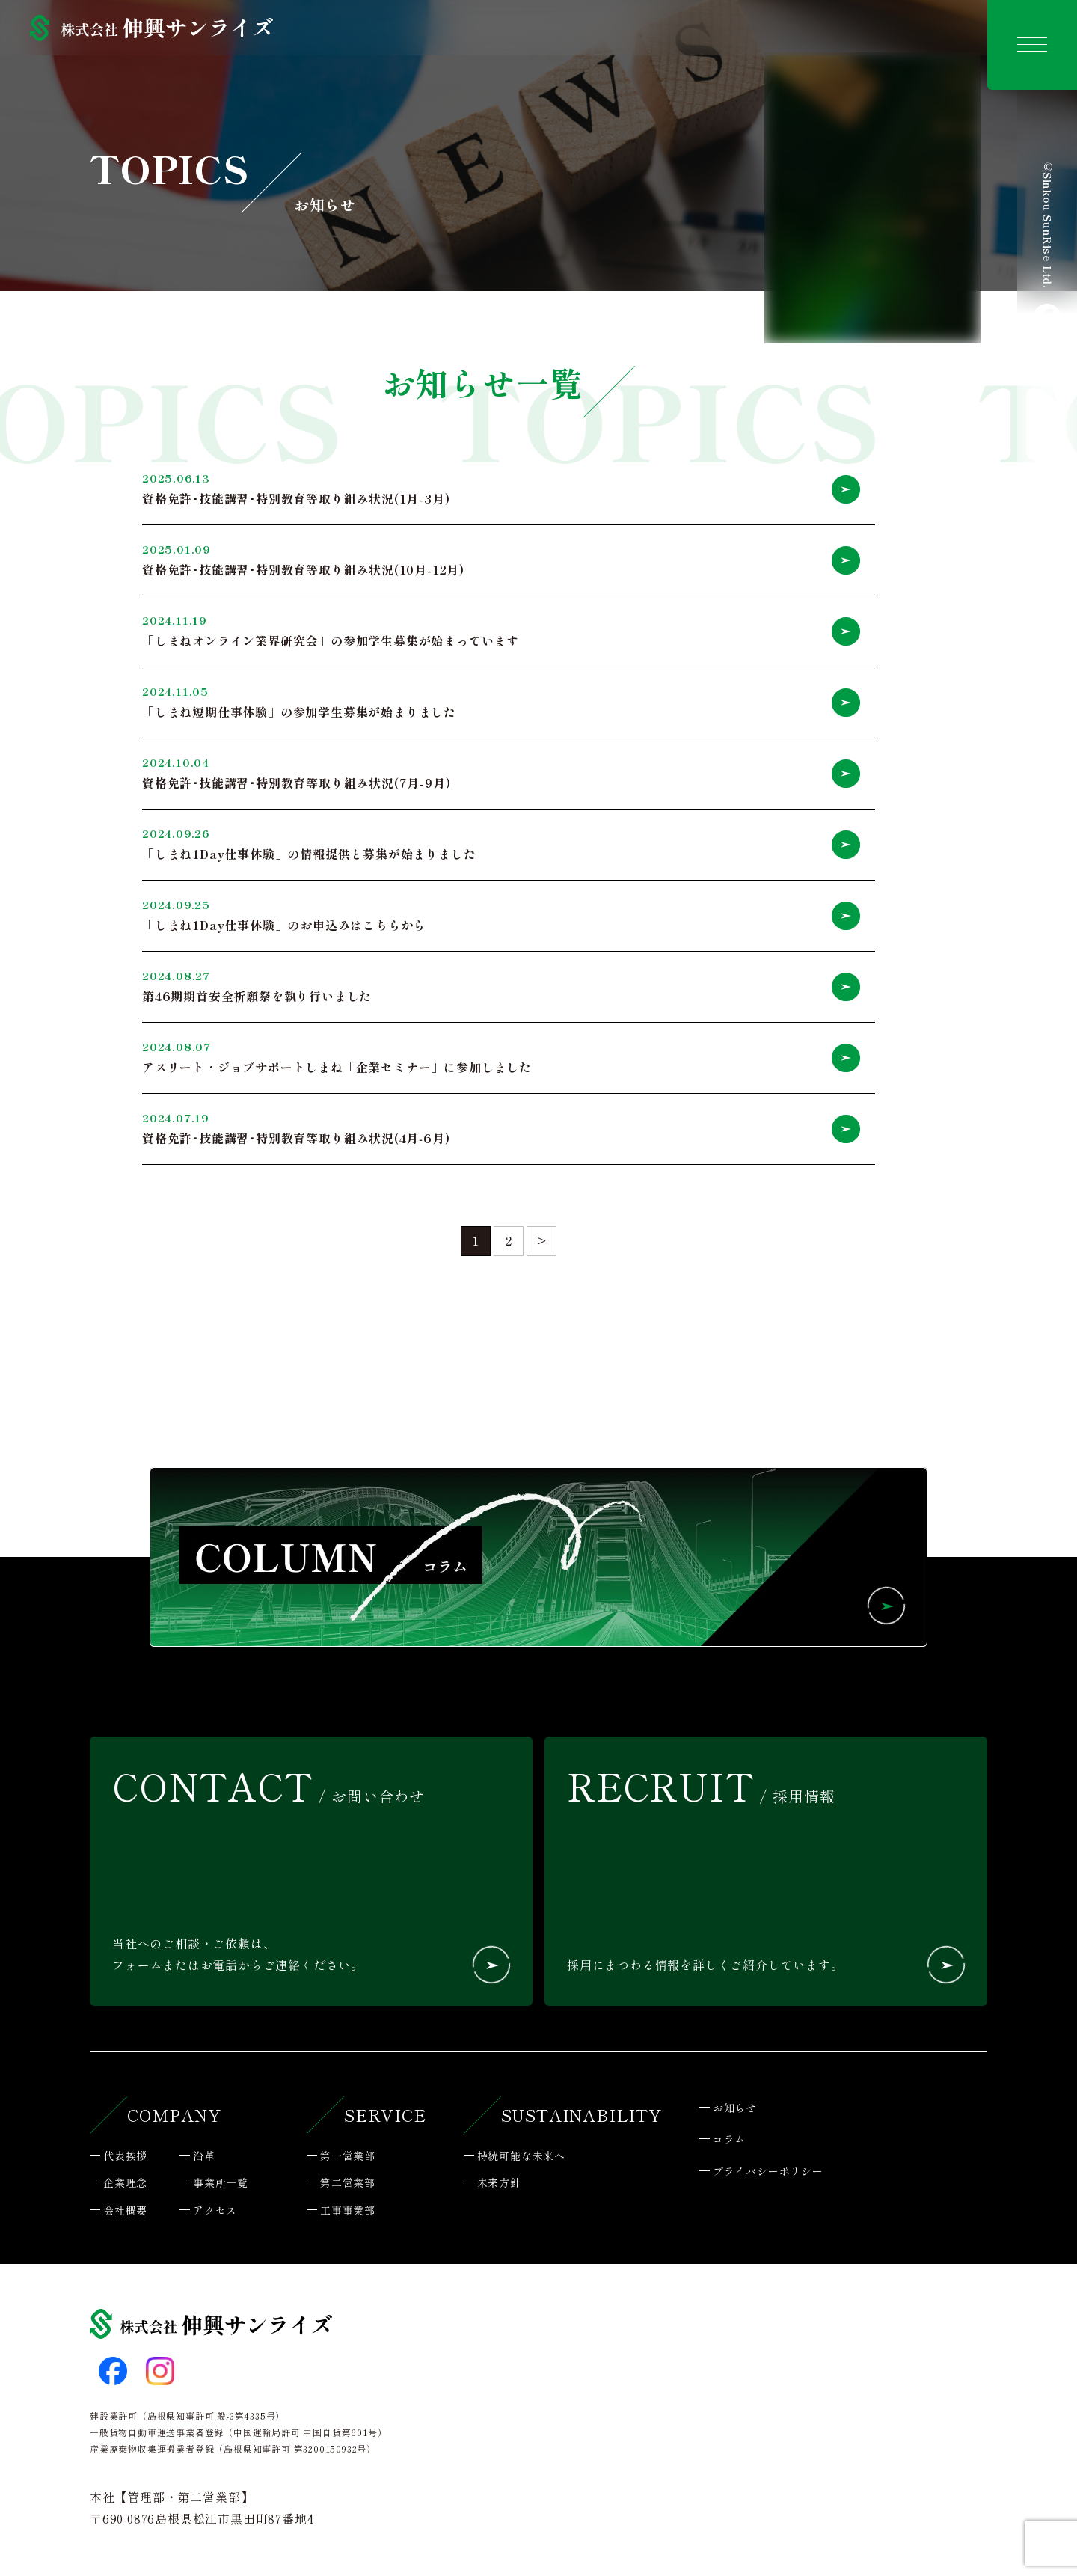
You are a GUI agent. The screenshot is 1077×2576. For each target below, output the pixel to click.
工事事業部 (347, 2211)
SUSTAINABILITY (581, 2116)
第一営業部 (347, 2157)
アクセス (215, 2211)
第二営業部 (347, 2183)
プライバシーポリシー (768, 2172)
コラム (729, 2140)
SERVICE (385, 2116)
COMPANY (174, 2116)
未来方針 (499, 2183)
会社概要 (125, 2211)
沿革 (204, 2157)
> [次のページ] (542, 1242)
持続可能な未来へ (521, 2157)
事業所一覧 (220, 2183)
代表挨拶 (125, 2157)
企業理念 (125, 2183)
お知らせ (735, 2109)
